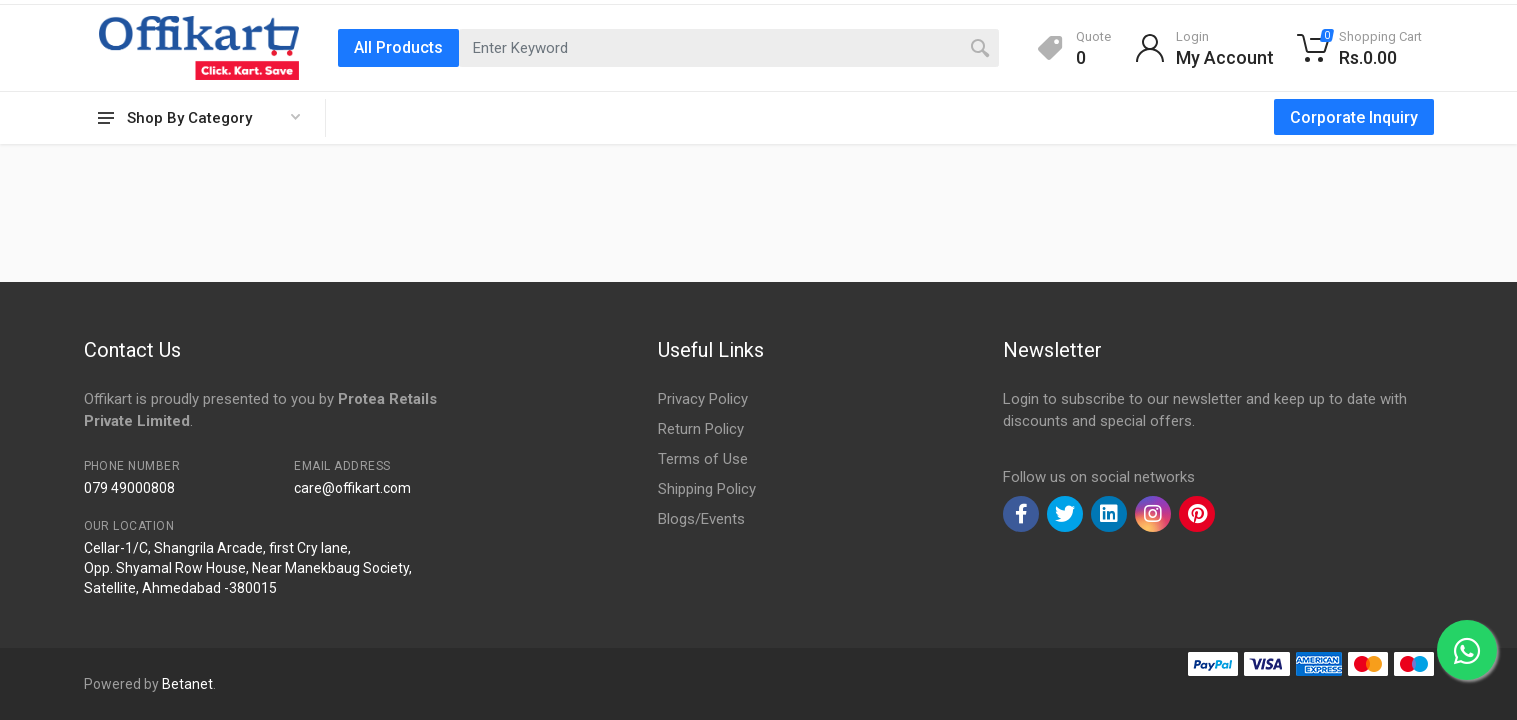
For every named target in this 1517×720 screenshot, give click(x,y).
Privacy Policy (703, 399)
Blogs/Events (701, 519)
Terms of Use (703, 459)
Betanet (187, 684)
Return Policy (701, 429)
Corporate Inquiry (1354, 117)
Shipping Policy (707, 489)
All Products (398, 47)
